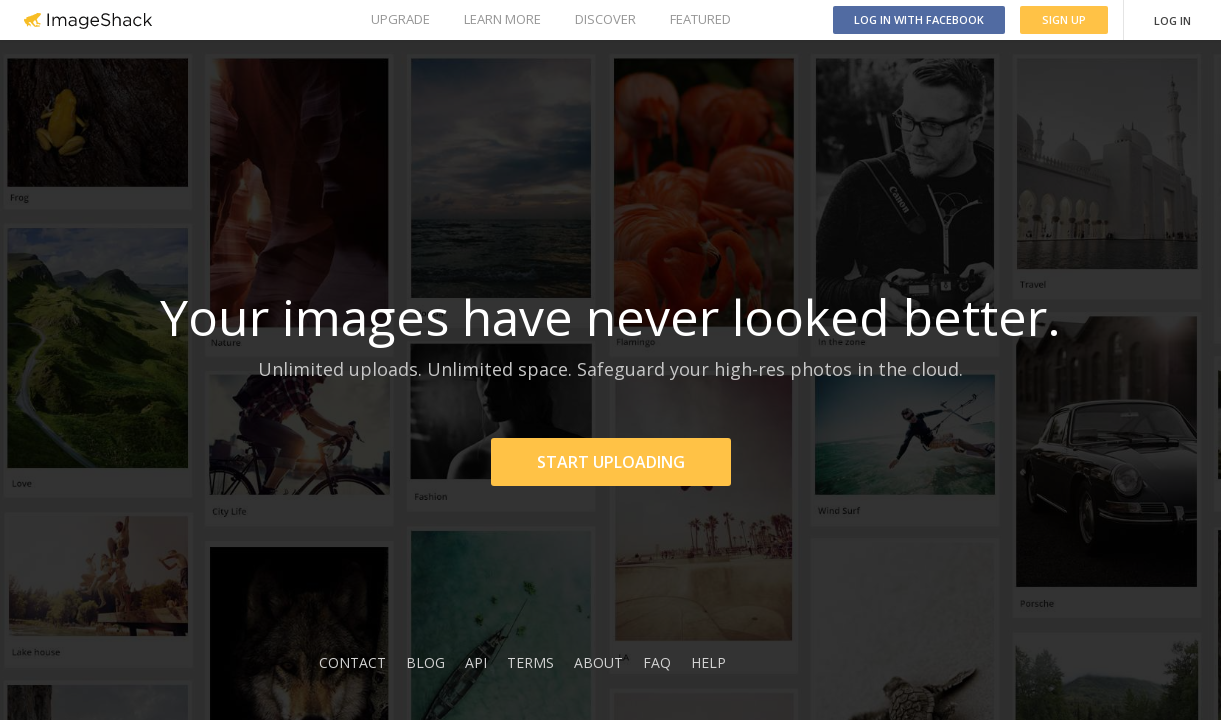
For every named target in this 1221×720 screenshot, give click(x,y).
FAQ (657, 662)
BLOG (425, 662)
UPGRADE (400, 19)
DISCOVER (605, 19)
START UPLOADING (611, 462)
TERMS (530, 662)
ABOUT (598, 662)
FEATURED (700, 19)
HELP (708, 662)
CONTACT (352, 662)
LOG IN (1172, 20)
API (476, 662)
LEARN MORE (502, 19)
